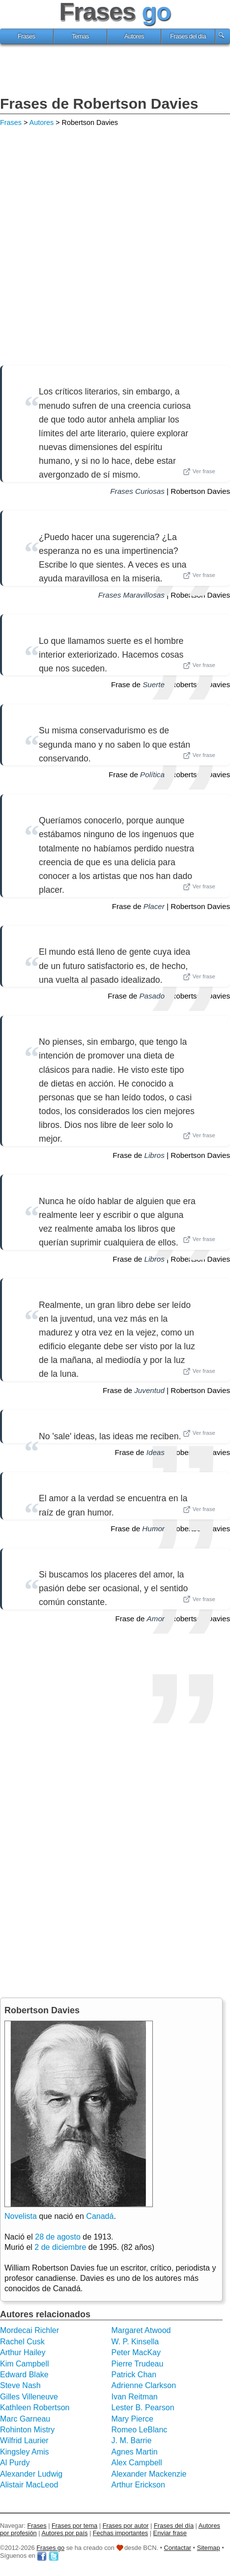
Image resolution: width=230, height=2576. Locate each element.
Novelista (20, 2216)
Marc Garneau (25, 2419)
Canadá (100, 2216)
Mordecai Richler (29, 2330)
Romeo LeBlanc (140, 2429)
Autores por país (64, 2533)
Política (152, 774)
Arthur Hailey (22, 2352)
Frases (26, 36)
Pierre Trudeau (138, 2364)
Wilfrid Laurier (24, 2440)
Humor (153, 1528)
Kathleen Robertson (34, 2407)
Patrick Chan (134, 2374)
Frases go (50, 2547)
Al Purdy (14, 2462)
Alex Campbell (137, 2462)
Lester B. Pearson (143, 2407)
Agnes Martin (135, 2452)
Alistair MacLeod (29, 2485)
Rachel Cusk (22, 2341)
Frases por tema (74, 2525)
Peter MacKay (136, 2352)
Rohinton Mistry (27, 2429)
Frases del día (188, 36)
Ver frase (199, 472)
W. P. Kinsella (135, 2341)
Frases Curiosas (137, 491)
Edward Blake (24, 2374)
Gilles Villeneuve (29, 2397)
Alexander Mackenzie (149, 2474)
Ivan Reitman (135, 2397)
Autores (134, 36)
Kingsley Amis (24, 2452)
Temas (80, 36)
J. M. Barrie (132, 2440)
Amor (156, 1618)
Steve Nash (20, 2385)
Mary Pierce (132, 2419)
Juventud (149, 1390)
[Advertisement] (115, 71)
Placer (154, 906)
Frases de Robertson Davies (99, 103)
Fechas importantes (120, 2533)
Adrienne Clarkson (144, 2385)
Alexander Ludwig (31, 2474)
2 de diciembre (60, 2247)
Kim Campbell (24, 2364)
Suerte (154, 684)
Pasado (152, 996)
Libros (154, 1155)
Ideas (155, 1452)
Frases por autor (126, 2525)
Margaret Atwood (141, 2330)
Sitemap (208, 2547)
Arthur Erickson (138, 2485)
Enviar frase (170, 2533)
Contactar (177, 2547)
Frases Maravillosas (131, 595)
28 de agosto (58, 2237)
